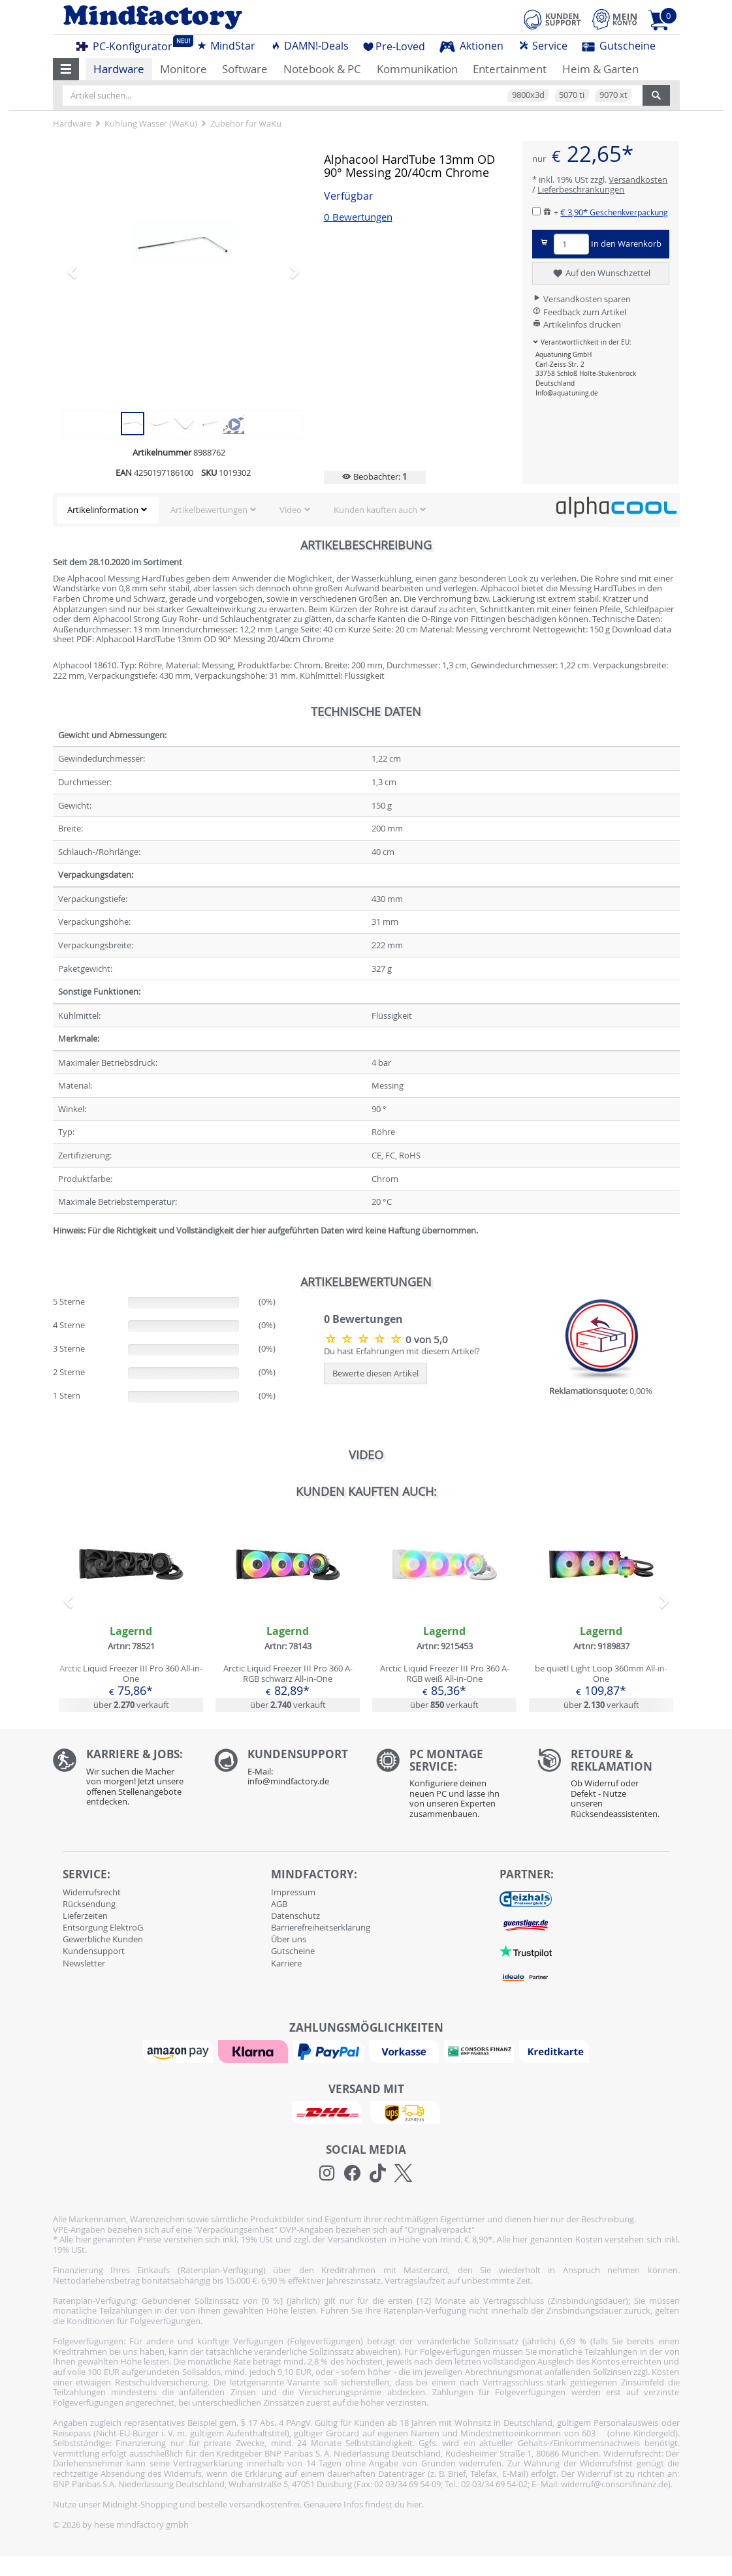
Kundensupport (94, 1951)
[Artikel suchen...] (353, 95)
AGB (279, 1904)
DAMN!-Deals (309, 46)
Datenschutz (295, 1915)
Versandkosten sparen (581, 299)
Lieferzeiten (85, 1915)
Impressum (293, 1892)
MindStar (226, 46)
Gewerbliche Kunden (103, 1939)
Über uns (288, 1939)
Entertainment (510, 68)
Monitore (183, 68)
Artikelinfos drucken (576, 324)
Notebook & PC (322, 68)
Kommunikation (417, 68)
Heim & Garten (600, 68)
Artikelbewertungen (208, 510)
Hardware (118, 68)
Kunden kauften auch (375, 510)
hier (414, 2504)
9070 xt (613, 95)
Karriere (286, 1963)
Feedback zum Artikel (579, 312)
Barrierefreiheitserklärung (320, 1927)
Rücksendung (89, 1904)
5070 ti (571, 95)
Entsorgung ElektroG (103, 1927)
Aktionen (471, 46)
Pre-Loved (394, 46)
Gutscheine (619, 46)
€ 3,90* (614, 212)
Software (245, 68)
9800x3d (528, 95)
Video (290, 510)
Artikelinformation (102, 510)
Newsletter (84, 1963)
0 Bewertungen (358, 217)
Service (542, 46)
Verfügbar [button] (349, 196)
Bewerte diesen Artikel (375, 1373)
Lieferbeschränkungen (580, 189)
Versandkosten (638, 179)
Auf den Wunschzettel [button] (601, 273)
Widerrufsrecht (92, 1892)
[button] (66, 69)
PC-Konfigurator (128, 44)
